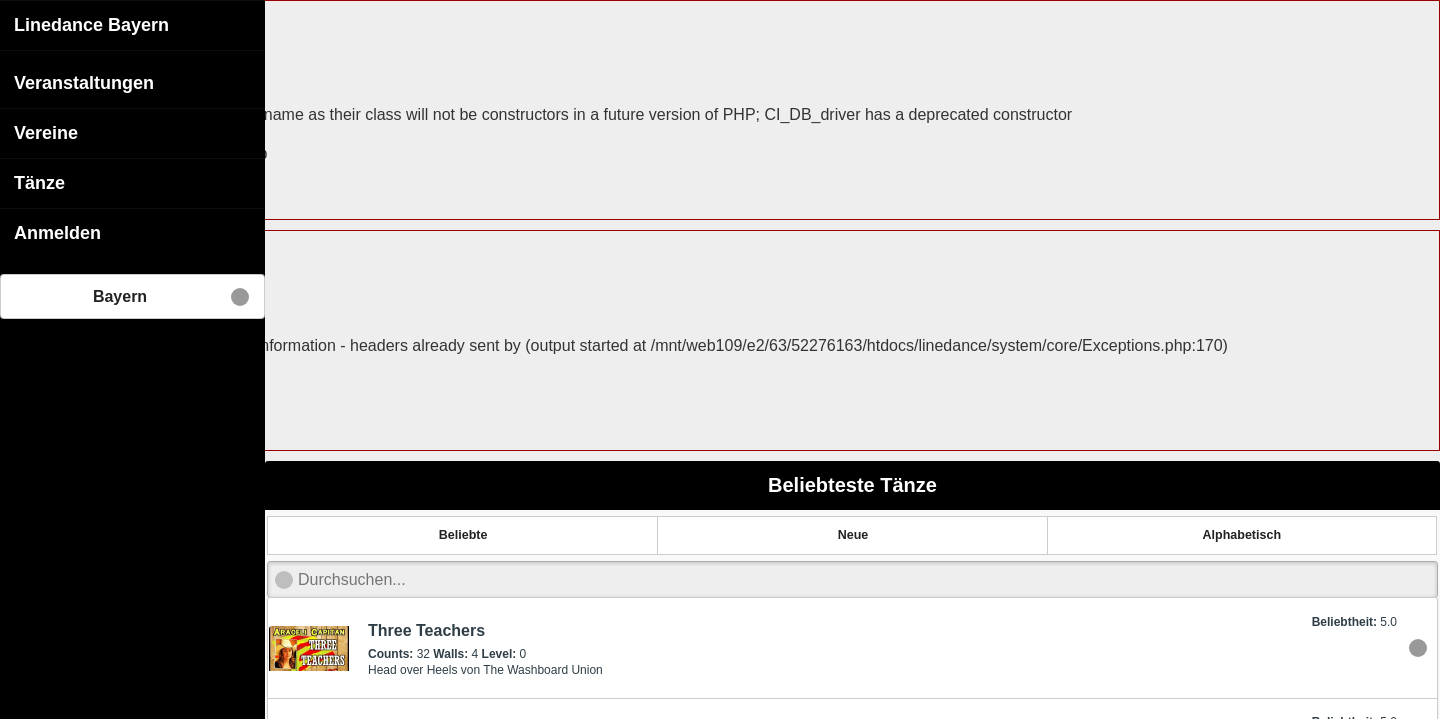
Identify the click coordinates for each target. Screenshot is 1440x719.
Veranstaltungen (84, 82)
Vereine (46, 132)
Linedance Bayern (91, 24)
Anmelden (57, 232)
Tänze (39, 182)
